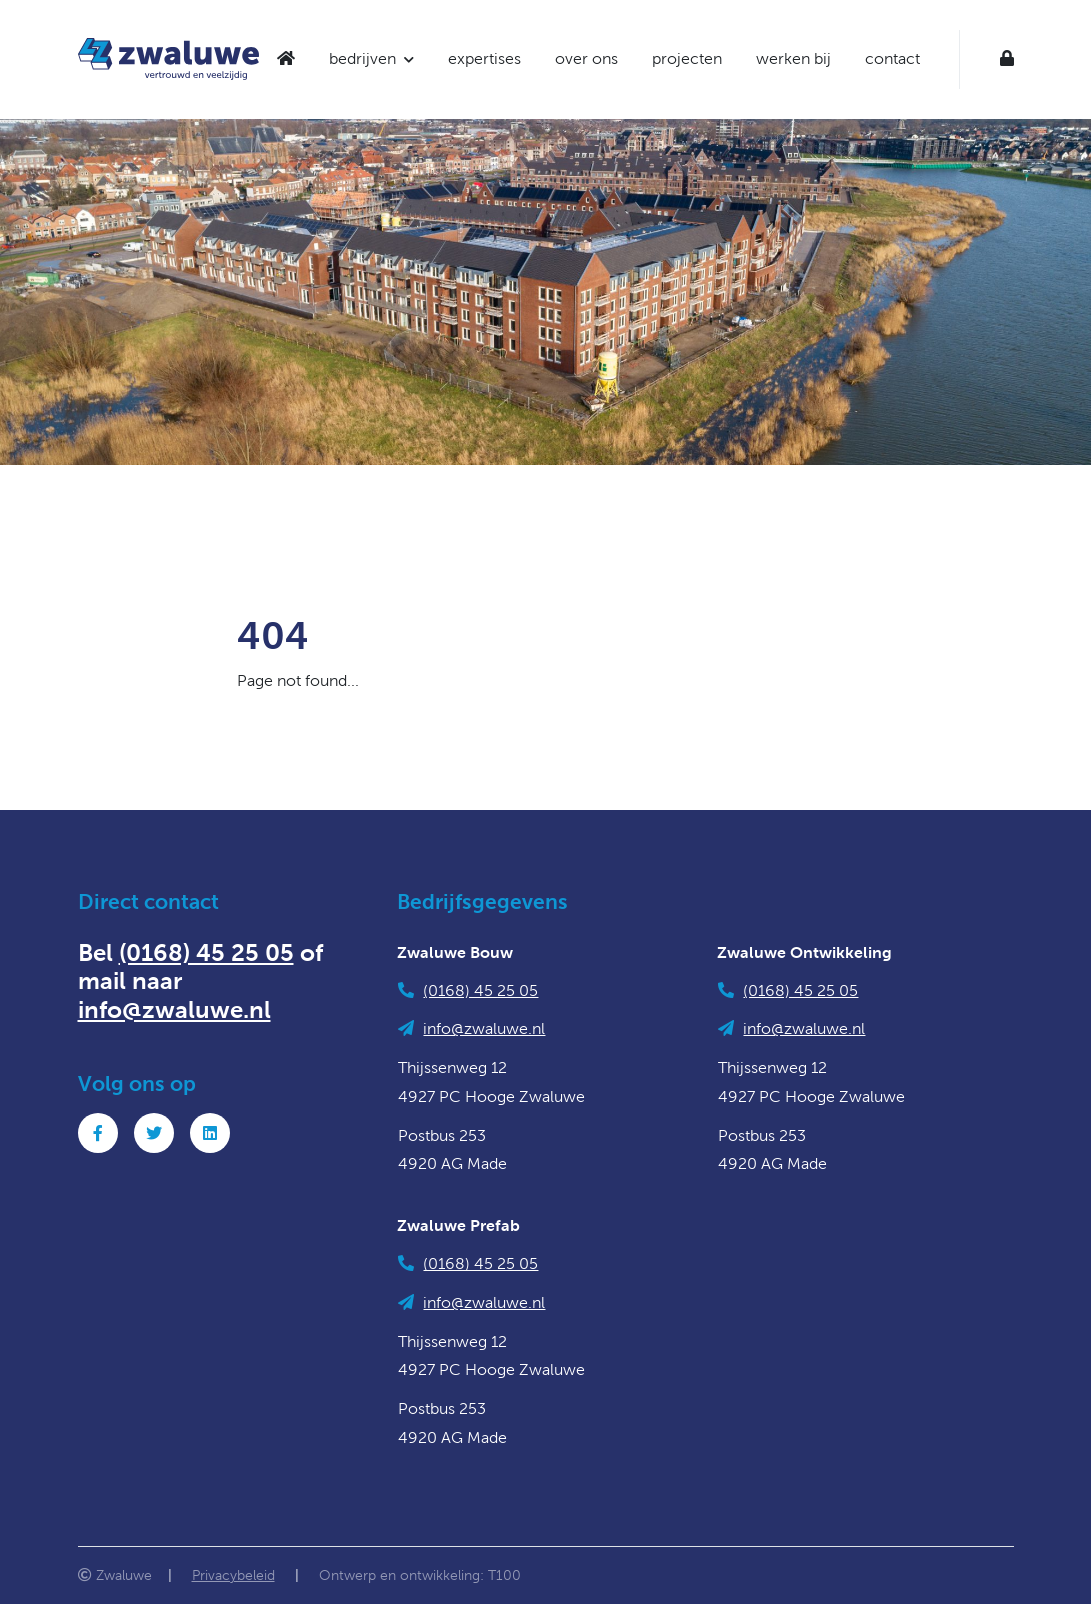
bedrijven (362, 58)
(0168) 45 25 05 (206, 953)
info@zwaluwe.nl (174, 1010)
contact (892, 58)
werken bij (793, 58)
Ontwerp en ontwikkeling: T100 (420, 1575)
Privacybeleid (233, 1575)
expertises (484, 58)
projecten (687, 58)
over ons (586, 58)
